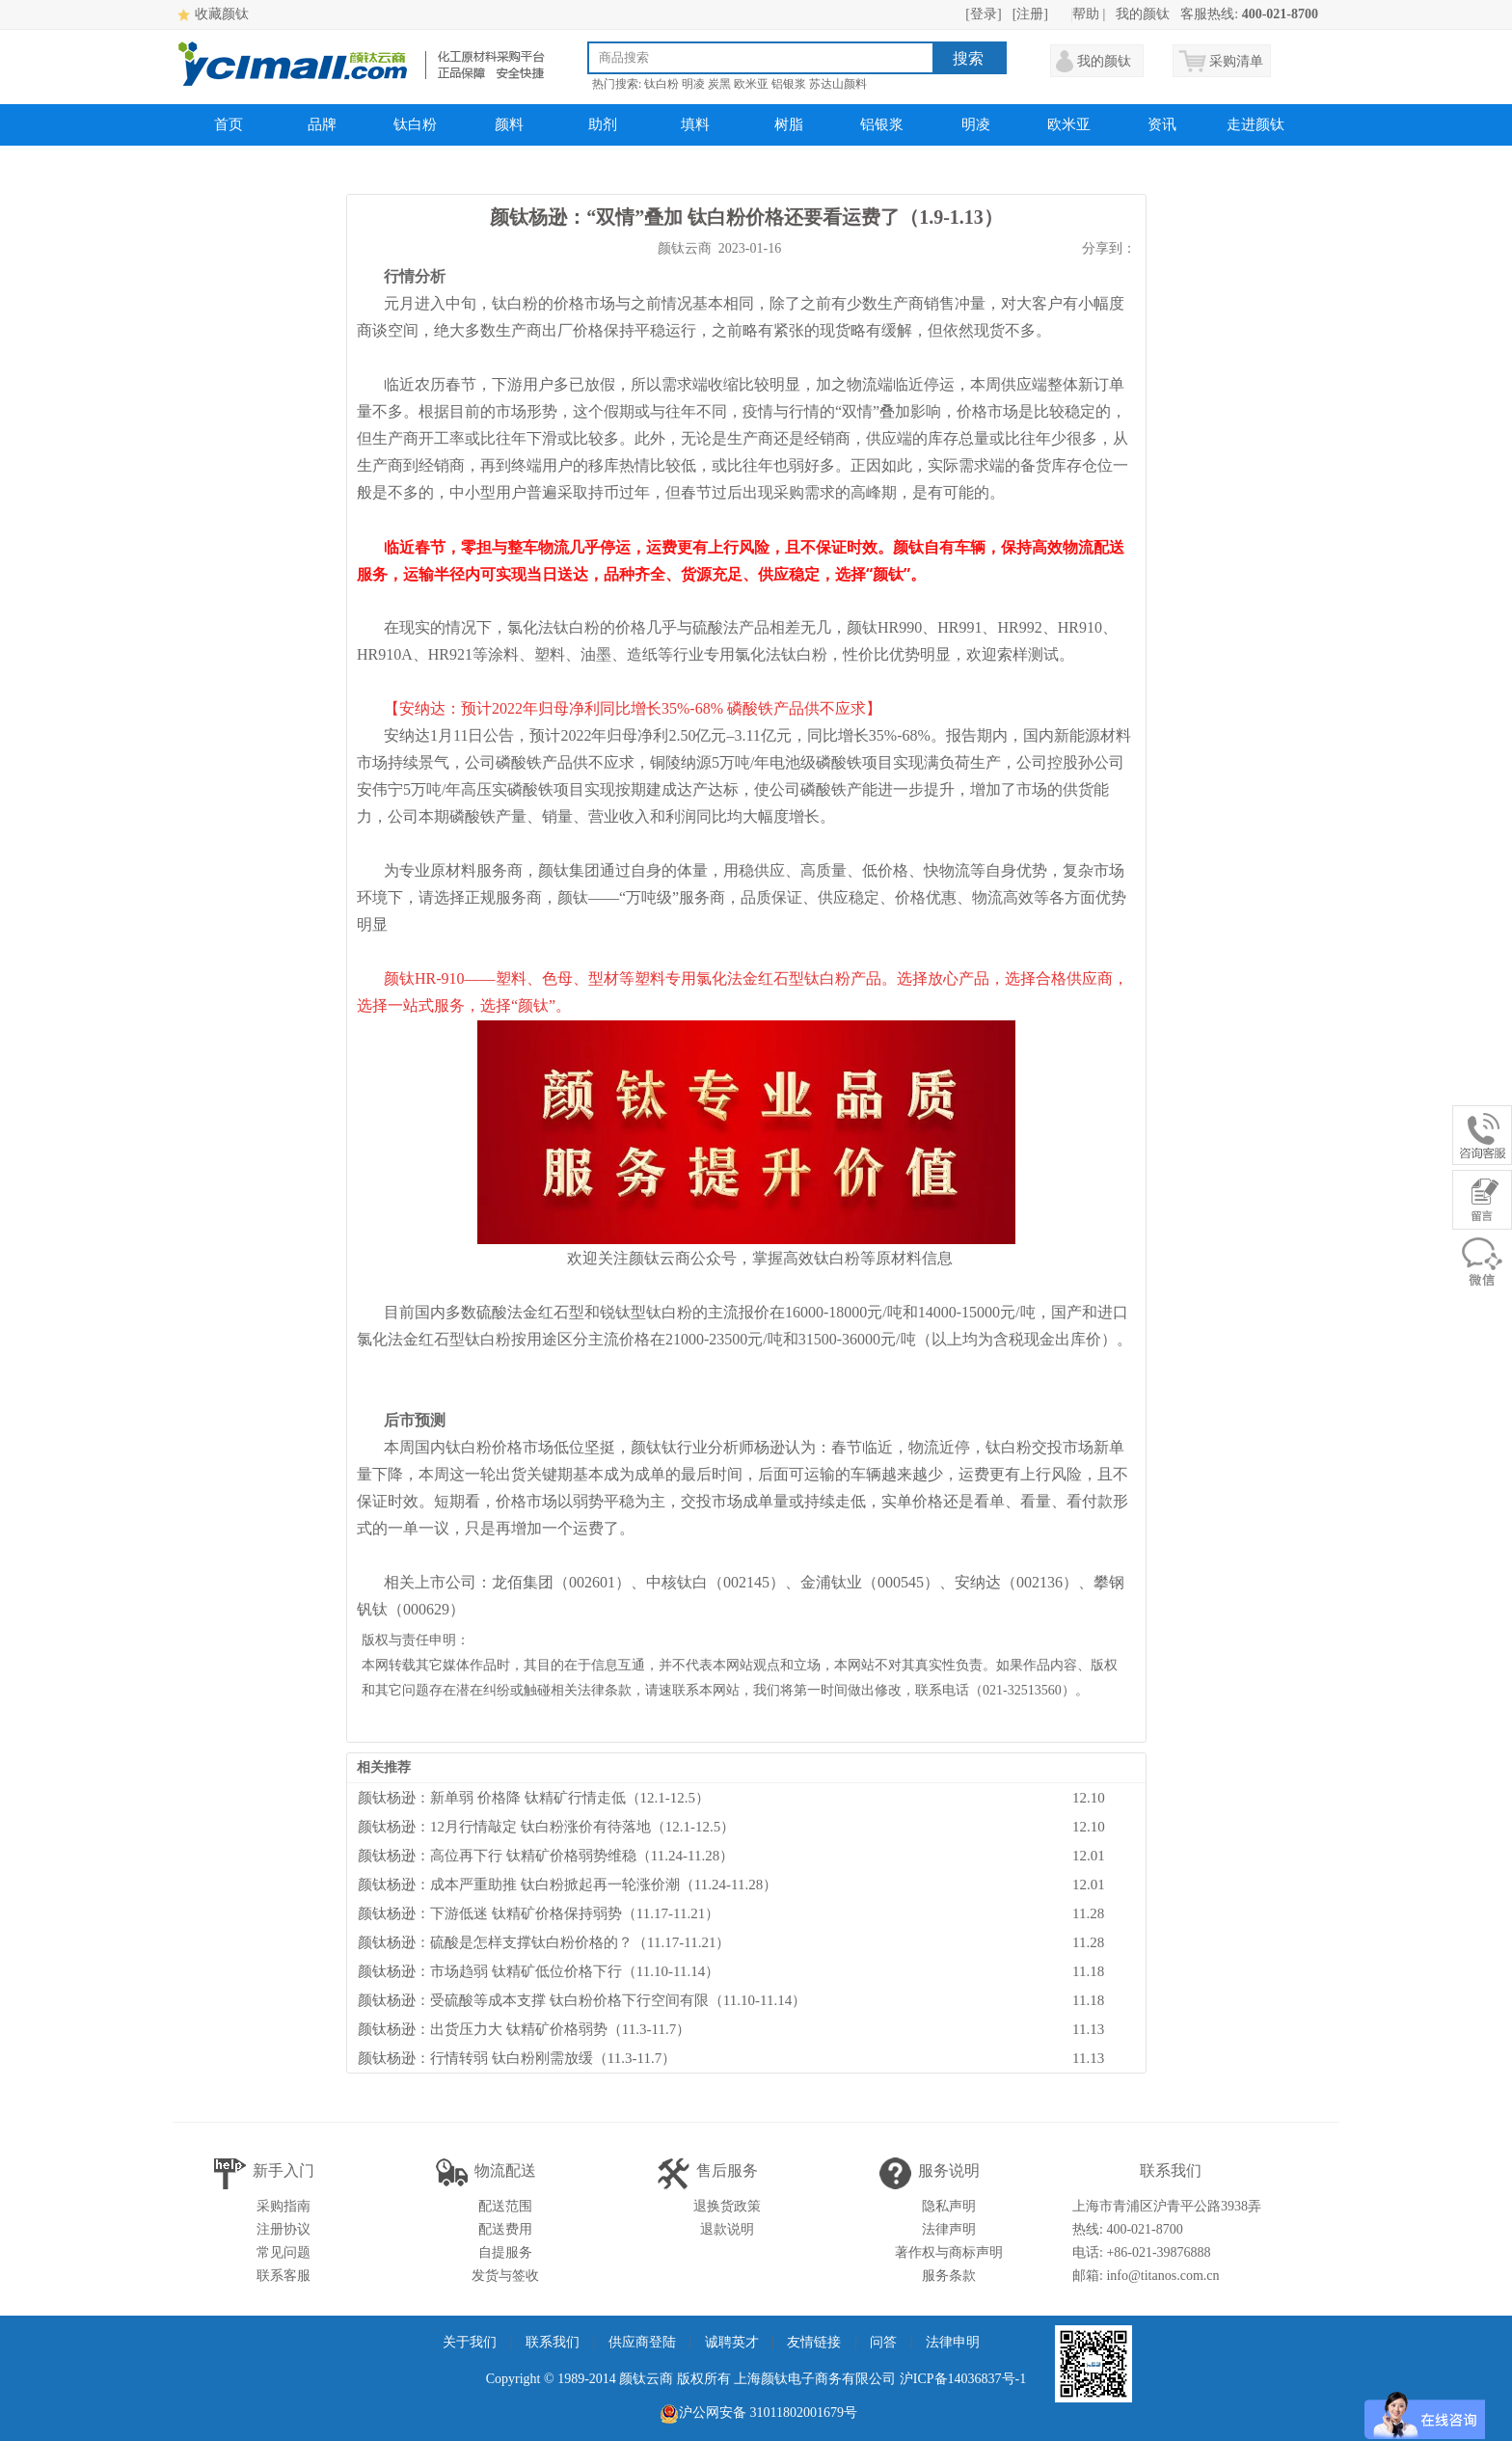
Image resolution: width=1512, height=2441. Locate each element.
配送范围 (505, 2206)
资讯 (1162, 124)
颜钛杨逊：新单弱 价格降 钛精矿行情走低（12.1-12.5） (534, 1797)
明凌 (693, 84)
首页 (228, 124)
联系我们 (553, 2342)
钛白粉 (661, 84)
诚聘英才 (732, 2342)
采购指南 (283, 2206)
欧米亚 (751, 84)
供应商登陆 (642, 2342)
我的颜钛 (1143, 14)
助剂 (602, 124)
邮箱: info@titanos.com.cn (1145, 2275)
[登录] (983, 14)
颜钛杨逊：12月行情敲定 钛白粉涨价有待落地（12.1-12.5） (546, 1826)
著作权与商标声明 (949, 2252)
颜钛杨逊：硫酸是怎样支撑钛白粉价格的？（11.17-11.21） (544, 1942)
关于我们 (470, 2342)
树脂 (788, 124)
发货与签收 (505, 2275)
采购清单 (1236, 61)
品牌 (322, 124)
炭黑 (719, 84)
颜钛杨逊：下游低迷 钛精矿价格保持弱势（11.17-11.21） (538, 1913)
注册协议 (283, 2229)
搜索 (968, 58)
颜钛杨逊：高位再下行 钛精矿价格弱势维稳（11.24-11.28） (546, 1855)
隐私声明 (949, 2206)
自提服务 (505, 2252)
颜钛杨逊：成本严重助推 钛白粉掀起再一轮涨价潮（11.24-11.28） (567, 1884)
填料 (695, 124)
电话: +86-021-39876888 (1141, 2252)
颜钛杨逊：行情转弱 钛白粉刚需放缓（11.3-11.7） (517, 2058)
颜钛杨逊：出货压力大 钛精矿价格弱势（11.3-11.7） (524, 2029)
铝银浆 (788, 84)
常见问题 (283, 2252)
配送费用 (505, 2229)
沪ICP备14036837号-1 (963, 2379)
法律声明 (949, 2229)
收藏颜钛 (222, 14)
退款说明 (727, 2229)
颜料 (509, 124)
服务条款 (949, 2275)
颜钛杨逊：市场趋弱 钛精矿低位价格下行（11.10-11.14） (538, 1971)
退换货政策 (727, 2206)
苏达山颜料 (838, 84)
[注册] (1030, 14)
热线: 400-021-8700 (1127, 2229)
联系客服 (283, 2275)
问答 (883, 2342)
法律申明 (953, 2342)
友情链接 (814, 2342)
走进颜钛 (1255, 124)
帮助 (1085, 14)
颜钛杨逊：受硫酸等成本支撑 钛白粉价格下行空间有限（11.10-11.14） (582, 2000)
